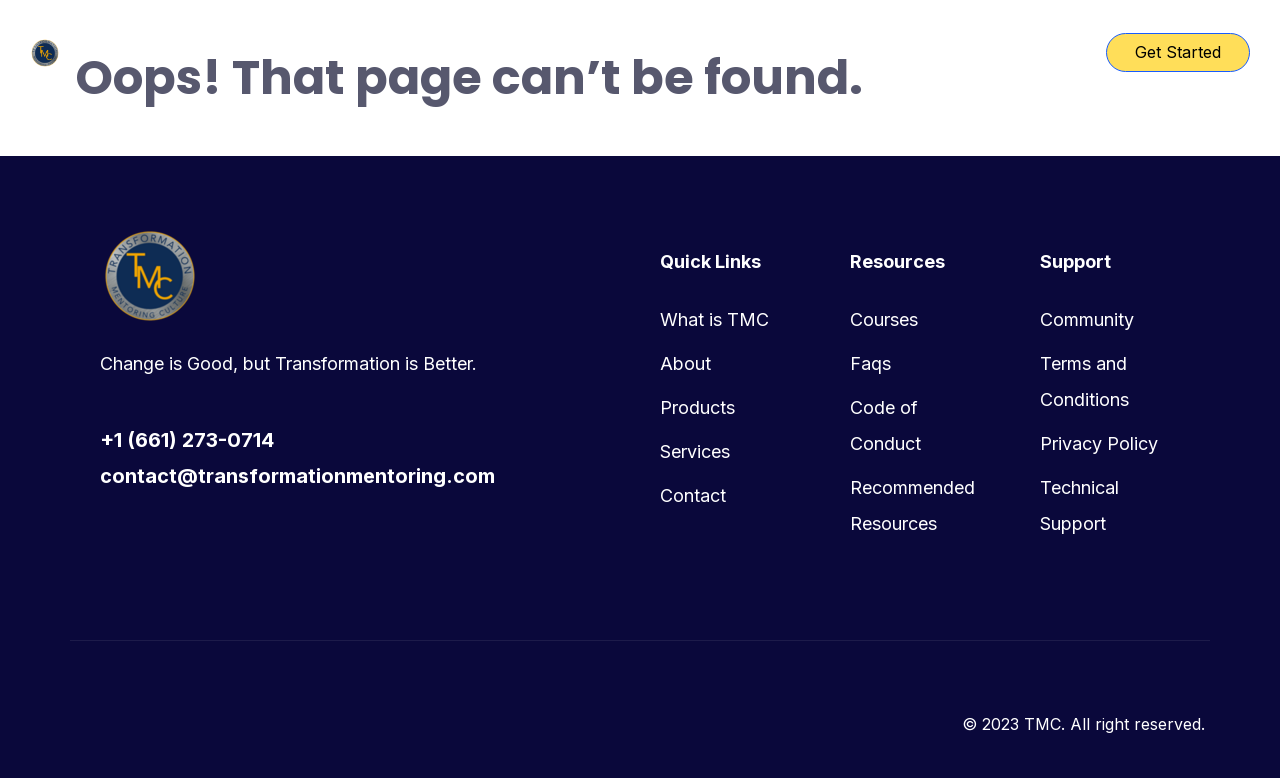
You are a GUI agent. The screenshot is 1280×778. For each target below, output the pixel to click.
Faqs (870, 363)
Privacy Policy (1099, 443)
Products (697, 407)
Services (695, 451)
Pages (687, 52)
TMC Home (455, 52)
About (685, 363)
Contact (693, 495)
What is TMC (714, 319)
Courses (884, 319)
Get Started (1178, 52)
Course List (581, 52)
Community (1087, 319)
